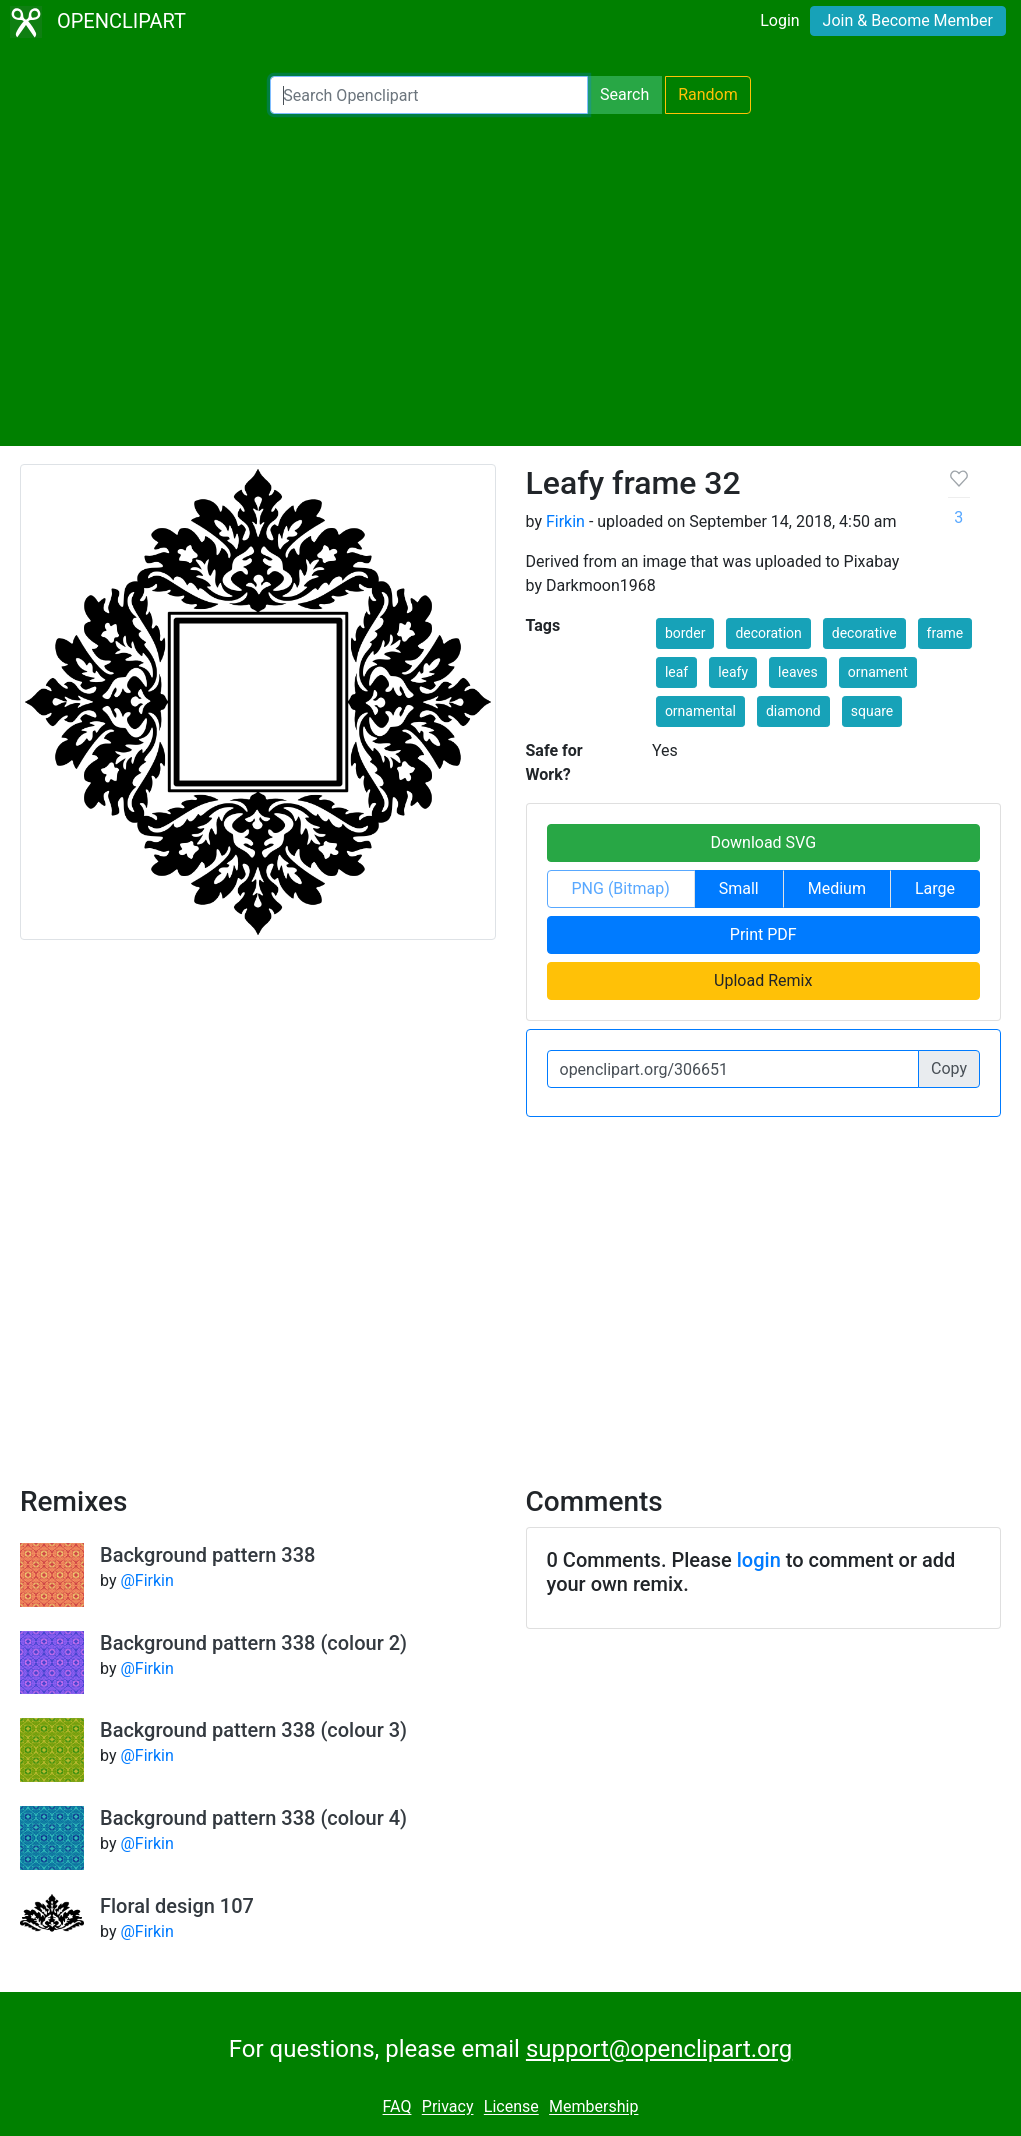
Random (708, 94)
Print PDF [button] (763, 934)
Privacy (448, 2107)
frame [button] (945, 633)
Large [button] (935, 888)
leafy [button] (733, 672)
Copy (949, 1068)
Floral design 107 (177, 1906)
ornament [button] (878, 672)
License (511, 2107)
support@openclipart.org (659, 2049)
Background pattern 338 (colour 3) (253, 1730)
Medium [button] (837, 888)
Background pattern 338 (207, 1555)
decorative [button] (864, 633)
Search (624, 94)
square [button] (872, 711)
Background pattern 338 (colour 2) (253, 1643)
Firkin (565, 521)
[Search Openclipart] (429, 95)
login (759, 1560)
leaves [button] (798, 672)
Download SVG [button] (763, 842)
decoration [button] (768, 633)
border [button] (685, 633)
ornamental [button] (700, 711)
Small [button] (739, 888)
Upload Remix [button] (763, 980)
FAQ (397, 2107)
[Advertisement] (510, 280)
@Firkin (146, 1580)
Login (779, 20)
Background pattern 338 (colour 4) (253, 1818)
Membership (593, 2107)
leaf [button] (676, 672)
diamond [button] (793, 711)
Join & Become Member (908, 20)
